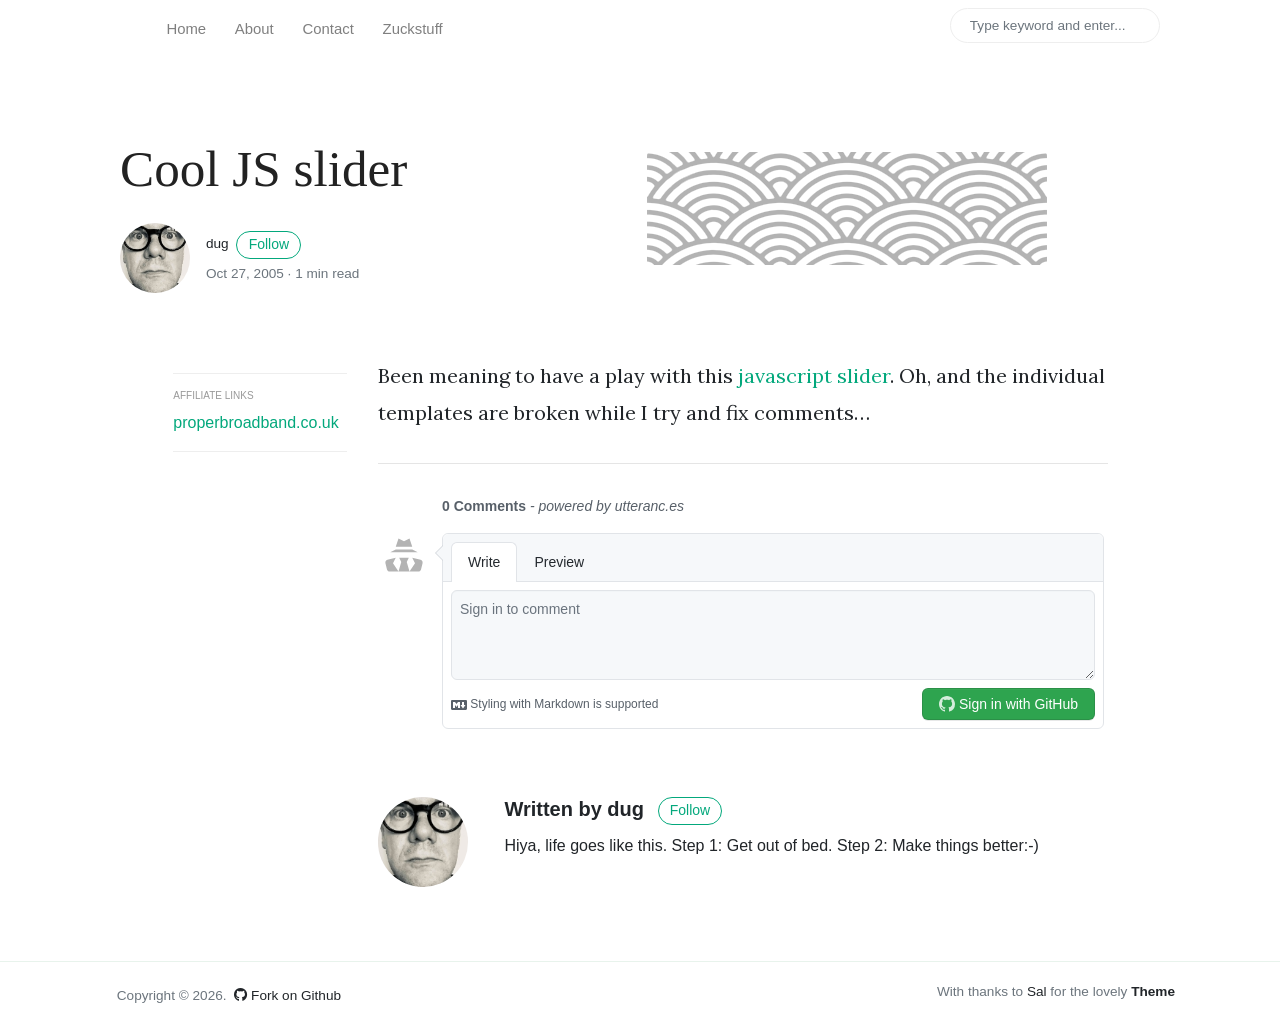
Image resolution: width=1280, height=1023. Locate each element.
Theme (1153, 991)
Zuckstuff (413, 29)
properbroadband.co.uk (255, 422)
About (254, 29)
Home (186, 29)
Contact (328, 29)
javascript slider (814, 375)
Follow (269, 244)
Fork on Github (287, 995)
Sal (1037, 991)
